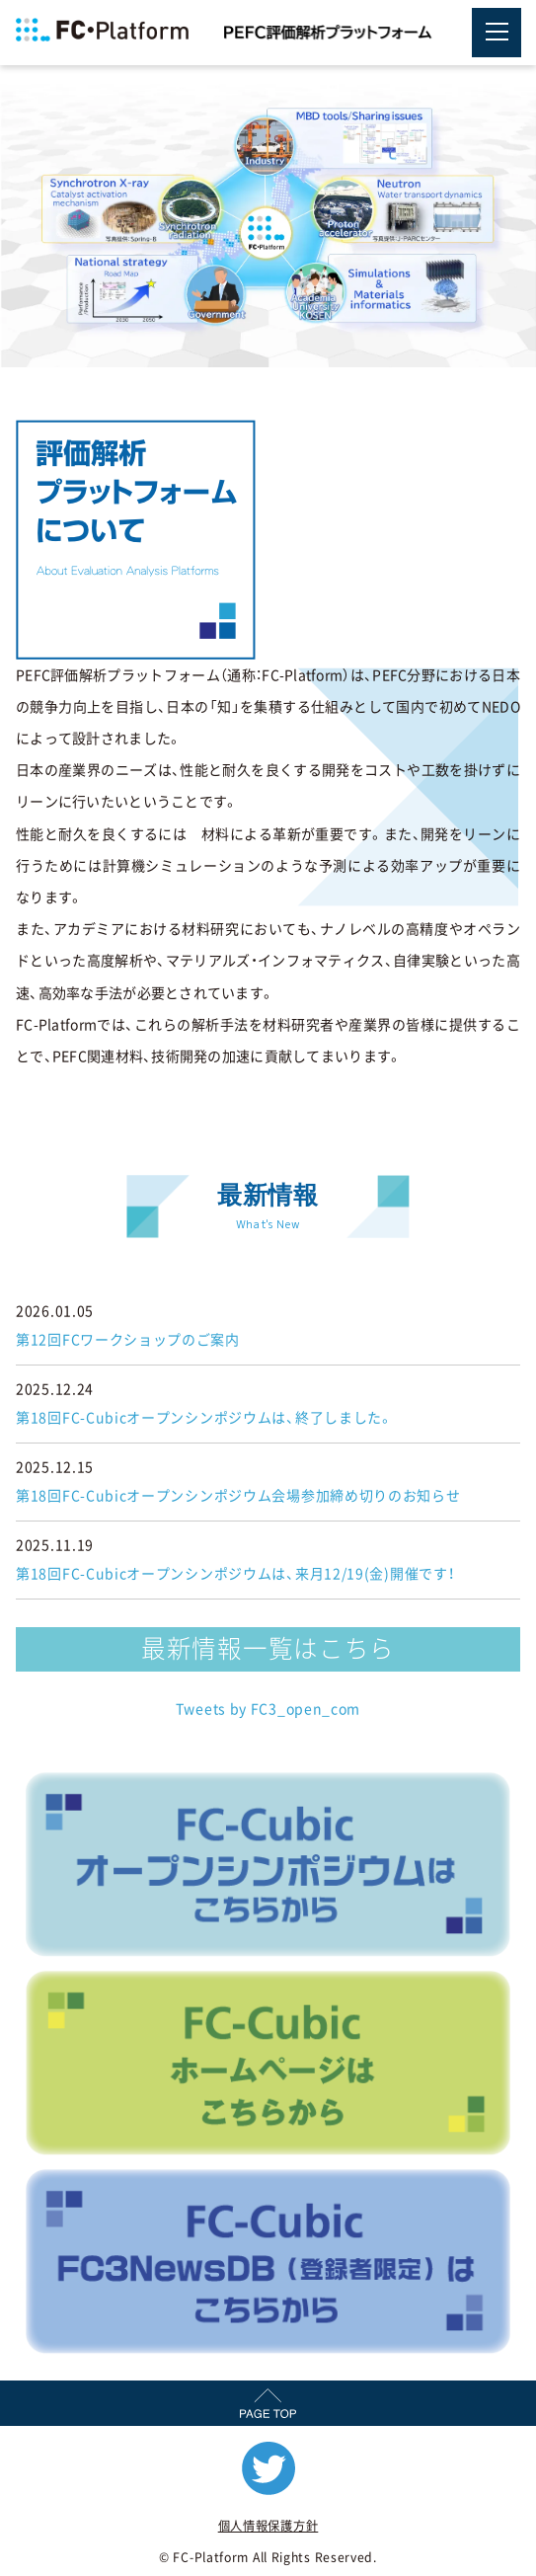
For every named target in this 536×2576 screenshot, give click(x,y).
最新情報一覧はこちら (268, 1648)
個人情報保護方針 (268, 2526)
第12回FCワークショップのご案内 (128, 1340)
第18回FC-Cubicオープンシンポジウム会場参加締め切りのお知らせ (238, 1496)
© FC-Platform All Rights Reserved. (268, 2557)
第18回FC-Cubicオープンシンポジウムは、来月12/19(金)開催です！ (235, 1574)
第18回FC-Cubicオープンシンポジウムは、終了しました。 (205, 1418)
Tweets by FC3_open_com (268, 1709)
